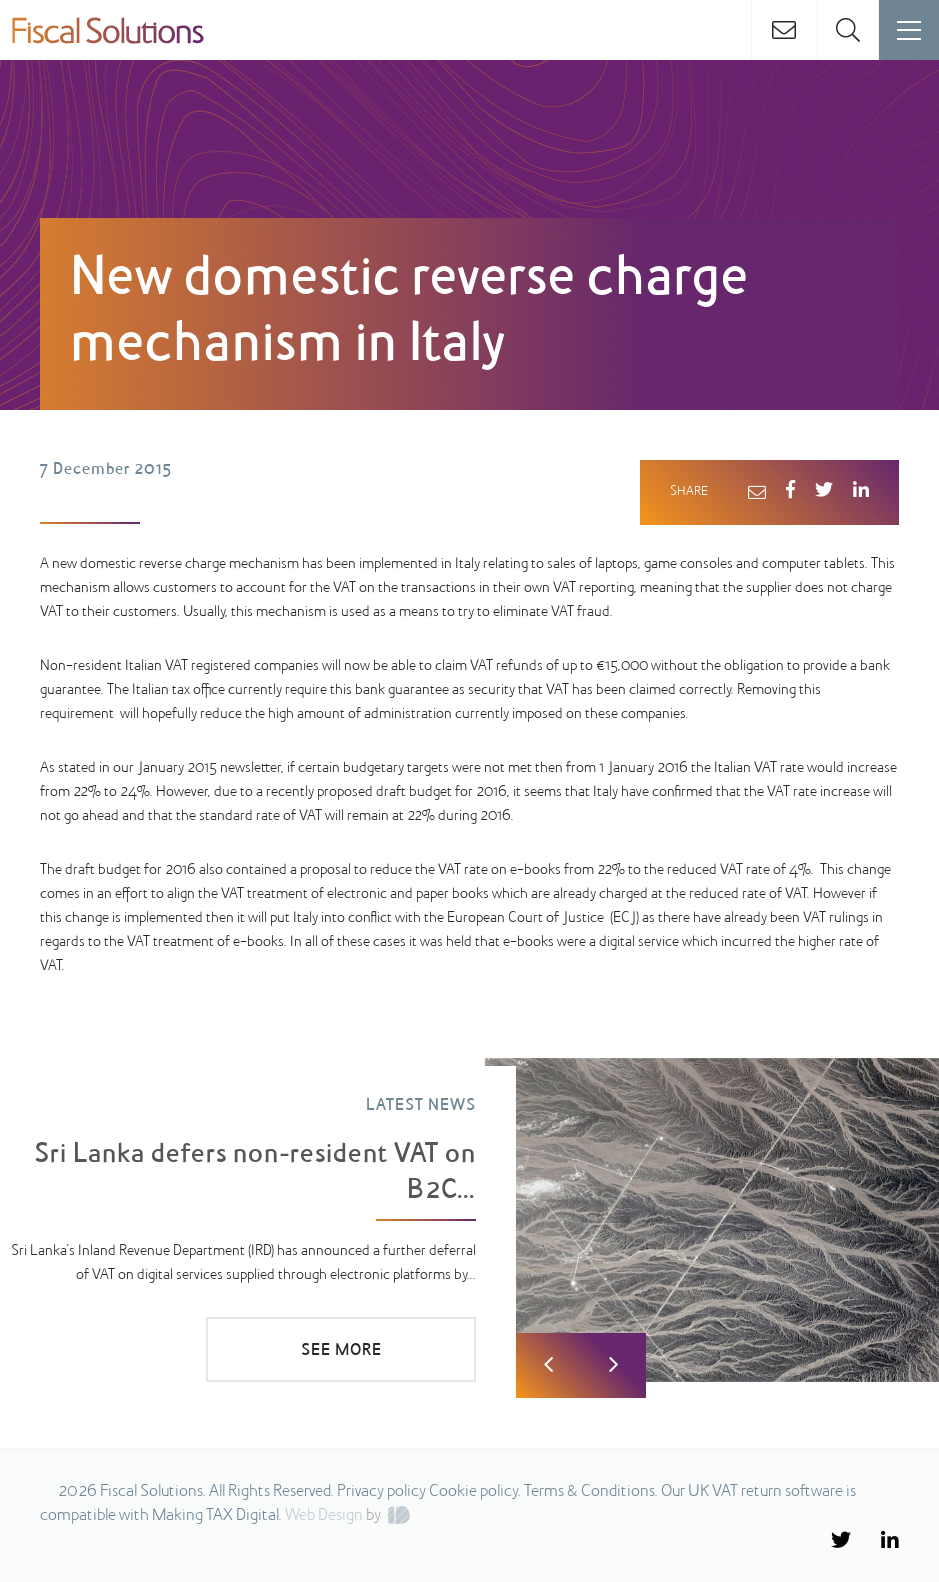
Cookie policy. (475, 1492)
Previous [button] (548, 1365)
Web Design (324, 1516)
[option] (469, 1220)
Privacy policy (381, 1492)
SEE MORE (341, 1351)
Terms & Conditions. (591, 1492)
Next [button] (613, 1365)
